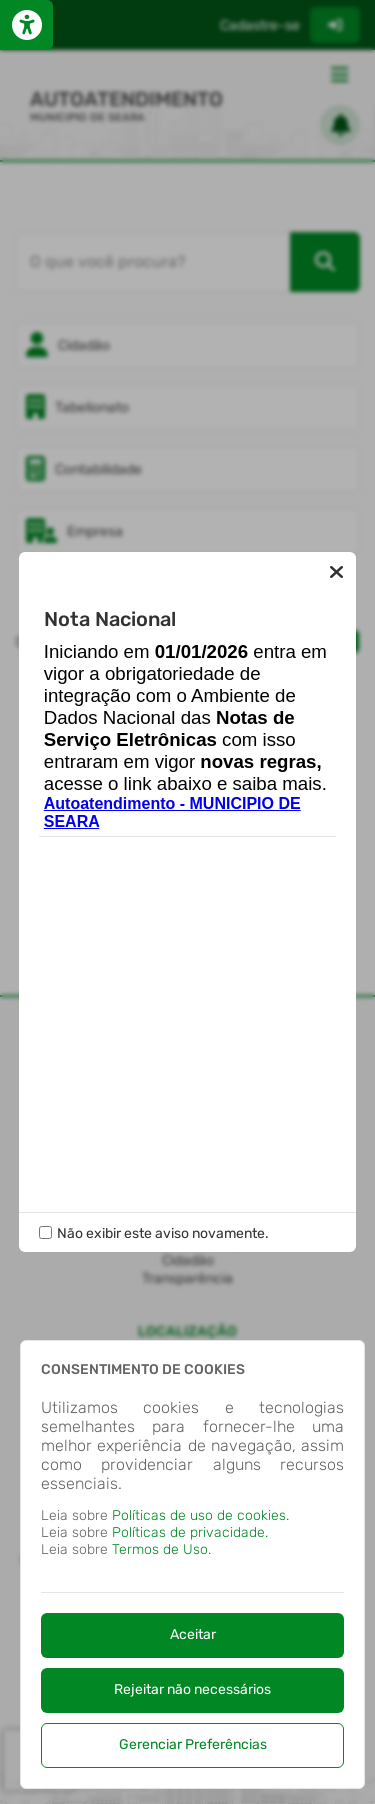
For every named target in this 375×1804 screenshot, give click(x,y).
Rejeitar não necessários (192, 1689)
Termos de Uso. (161, 1549)
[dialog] (192, 1564)
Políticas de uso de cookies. (200, 1515)
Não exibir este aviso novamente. (163, 1233)
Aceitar (193, 1634)
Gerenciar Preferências (193, 1744)
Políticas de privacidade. (190, 1532)
